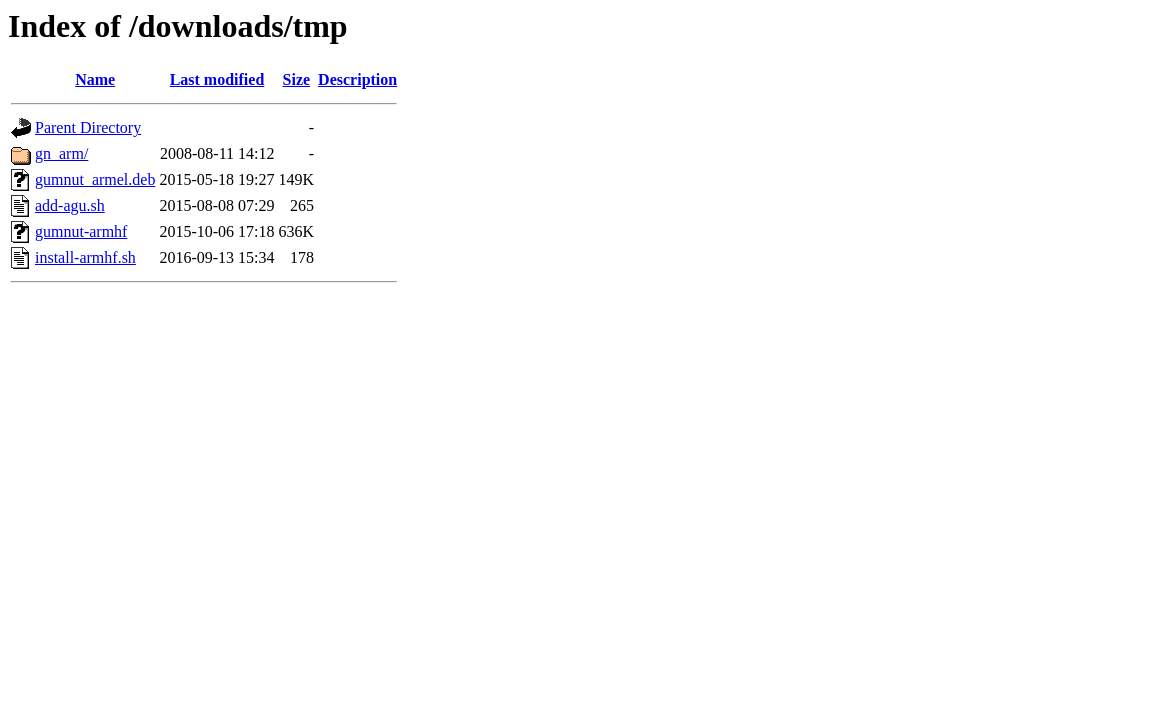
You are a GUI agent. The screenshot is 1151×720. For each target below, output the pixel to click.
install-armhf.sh (85, 257)
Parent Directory (88, 127)
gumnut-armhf (81, 231)
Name (95, 79)
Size (297, 79)
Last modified (217, 79)
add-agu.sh (70, 205)
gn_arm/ (61, 153)
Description (357, 79)
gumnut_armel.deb (95, 179)
